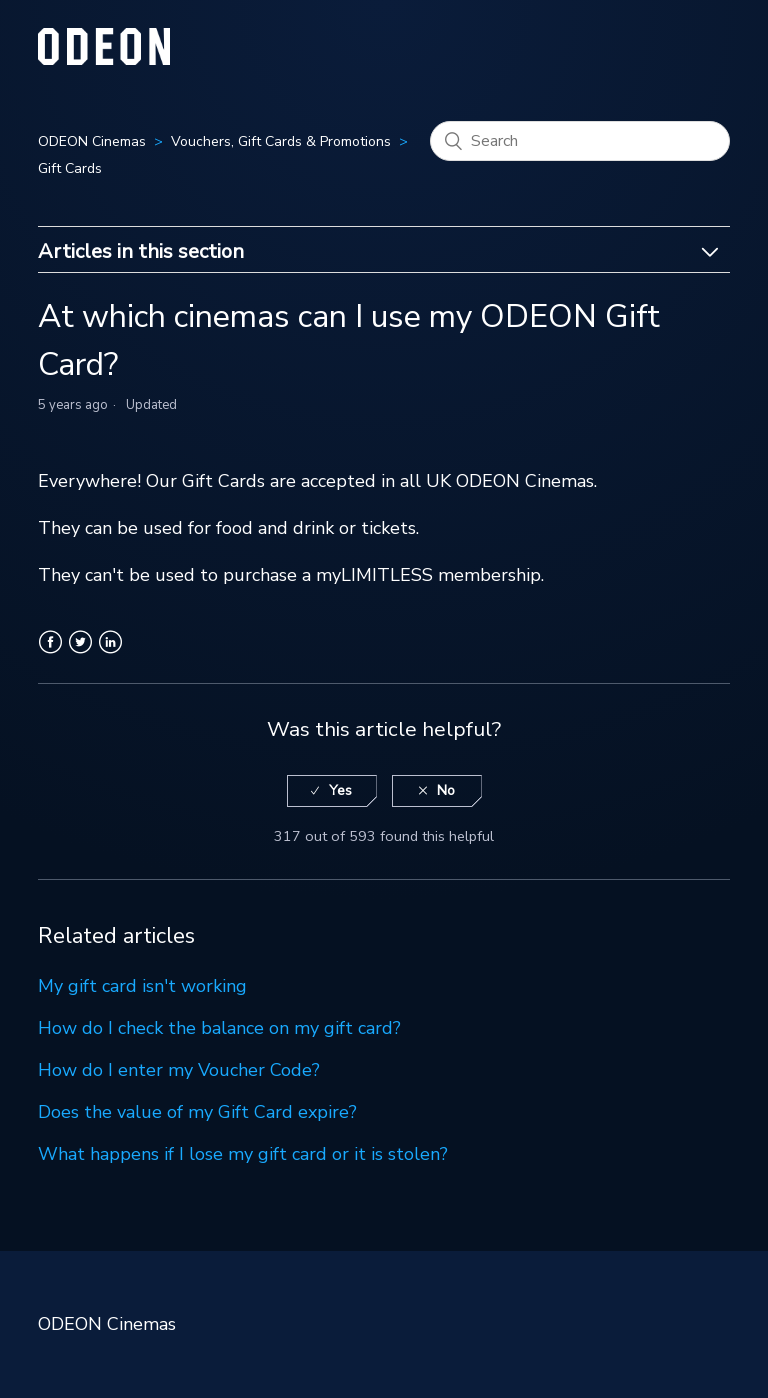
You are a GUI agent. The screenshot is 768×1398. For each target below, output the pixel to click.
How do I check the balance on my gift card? (219, 1028)
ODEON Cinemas (92, 141)
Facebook (50, 654)
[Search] (580, 141)
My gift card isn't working (142, 986)
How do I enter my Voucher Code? (179, 1070)
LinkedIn (110, 654)
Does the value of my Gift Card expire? (197, 1112)
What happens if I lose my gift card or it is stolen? (243, 1154)
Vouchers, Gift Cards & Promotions (281, 141)
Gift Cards (70, 168)
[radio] (332, 791)
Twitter (80, 654)
